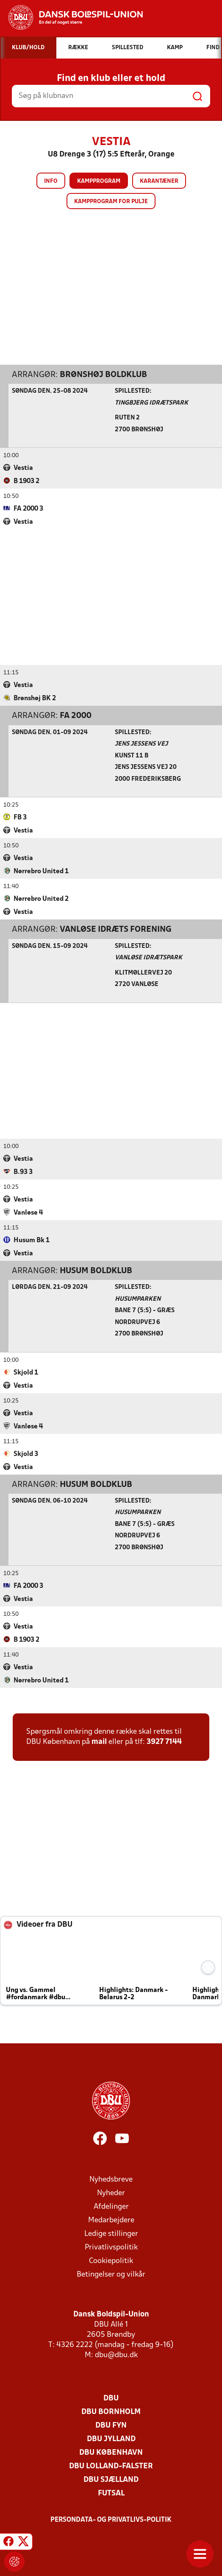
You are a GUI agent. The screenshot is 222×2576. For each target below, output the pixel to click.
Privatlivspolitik (111, 2247)
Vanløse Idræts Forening (116, 929)
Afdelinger (111, 2206)
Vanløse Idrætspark (148, 957)
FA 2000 (76, 715)
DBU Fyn (111, 2425)
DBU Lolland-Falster (111, 2466)
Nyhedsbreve (111, 2179)
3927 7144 (164, 1741)
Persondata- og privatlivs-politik (111, 2520)
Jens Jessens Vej (141, 743)
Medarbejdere (111, 2220)
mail (99, 1741)
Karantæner (159, 181)
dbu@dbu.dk (116, 2354)
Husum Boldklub (96, 1270)
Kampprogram (98, 181)
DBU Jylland (111, 2438)
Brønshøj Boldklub (103, 374)
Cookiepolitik (111, 2260)
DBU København (111, 2452)
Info (51, 181)
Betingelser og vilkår (111, 2274)
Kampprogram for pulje (111, 201)
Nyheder (111, 2192)
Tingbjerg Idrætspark (151, 402)
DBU (111, 2398)
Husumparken (138, 1299)
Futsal (111, 2493)
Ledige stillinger (111, 2233)
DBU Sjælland (111, 2479)
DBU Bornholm (111, 2411)
